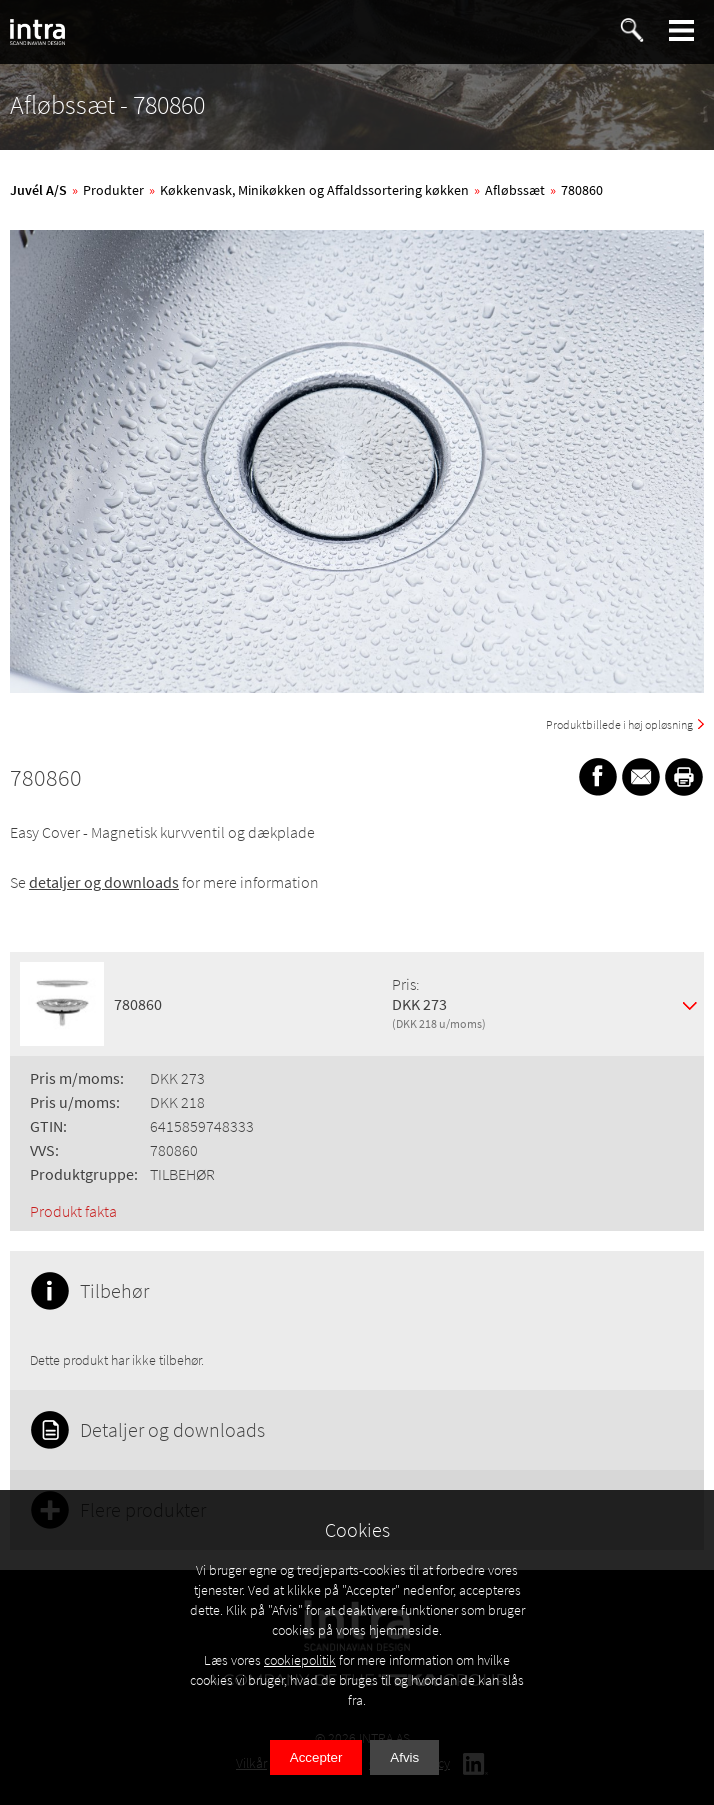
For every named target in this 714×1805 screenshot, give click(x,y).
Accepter (316, 1757)
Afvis (404, 1757)
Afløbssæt (515, 190)
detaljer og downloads (104, 882)
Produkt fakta (73, 1211)
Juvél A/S (38, 190)
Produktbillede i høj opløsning (619, 724)
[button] (682, 30)
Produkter (113, 190)
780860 (582, 190)
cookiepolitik (300, 1660)
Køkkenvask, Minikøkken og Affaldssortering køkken (314, 190)
